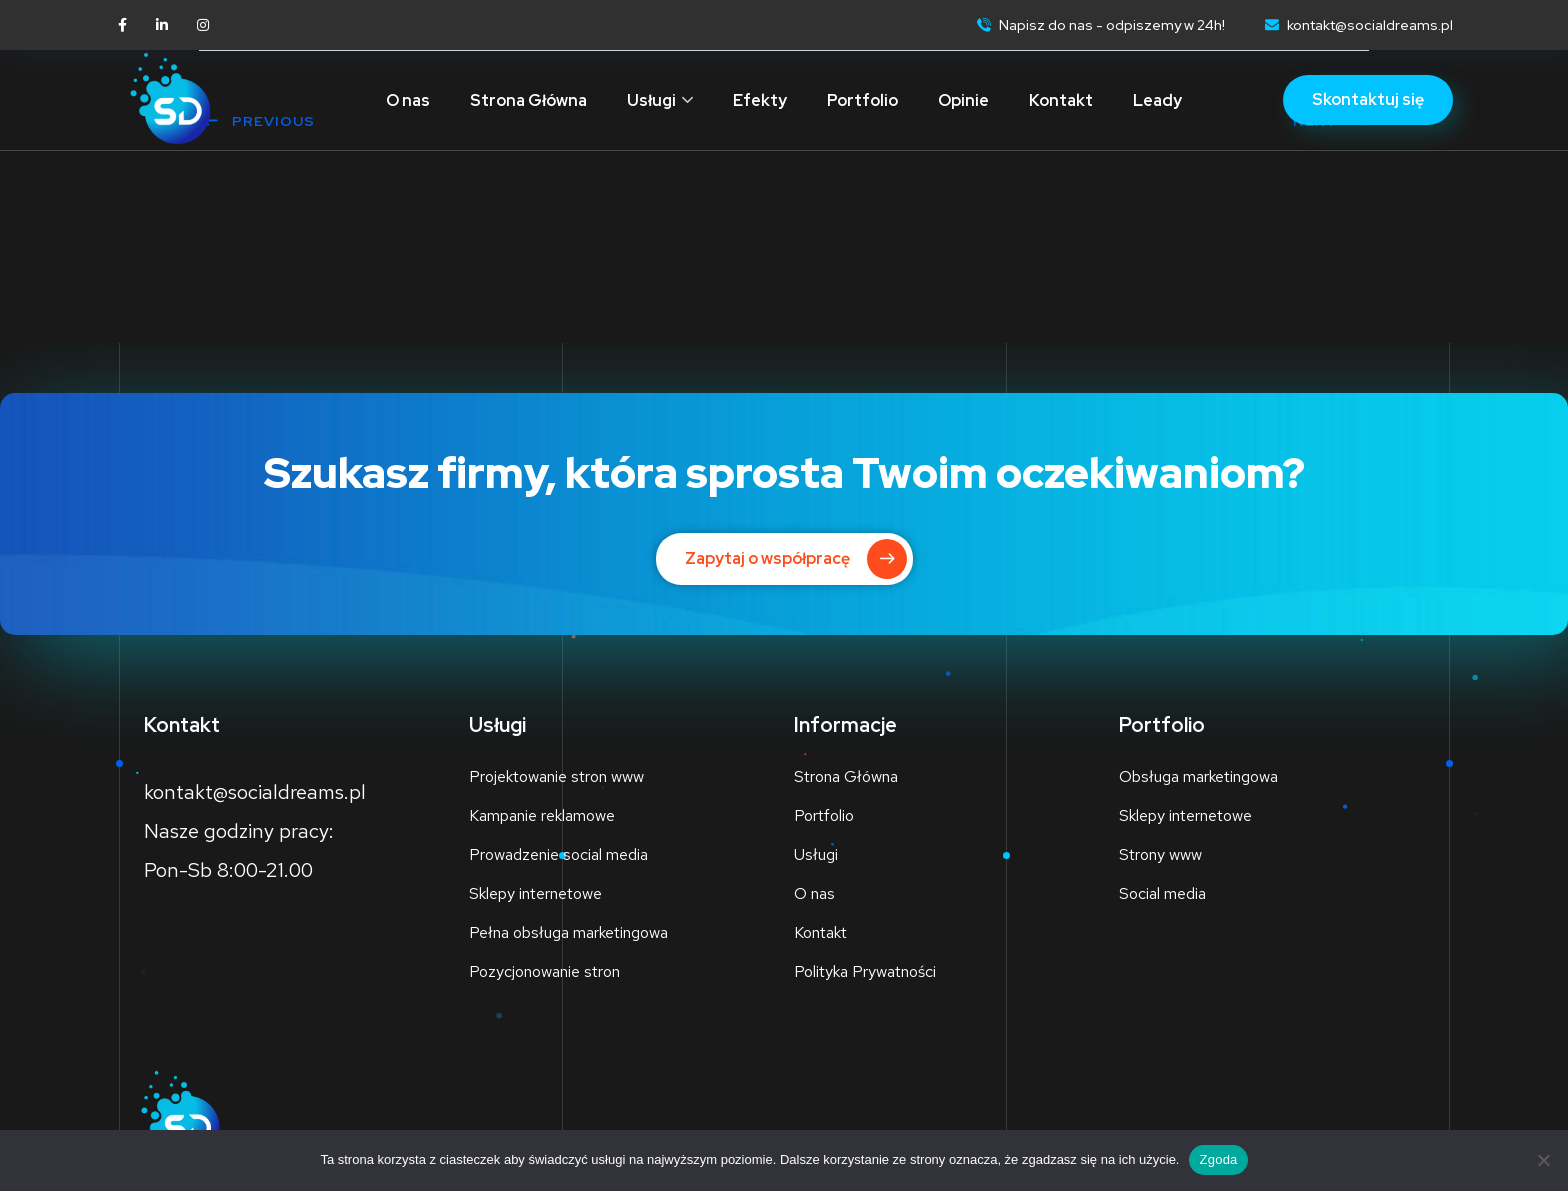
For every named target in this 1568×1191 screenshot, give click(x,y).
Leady (1157, 100)
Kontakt (1061, 100)
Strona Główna (528, 100)
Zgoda (1218, 1159)
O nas (408, 100)
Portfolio (862, 100)
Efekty (760, 100)
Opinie (963, 100)
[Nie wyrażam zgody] (1543, 1160)
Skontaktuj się (1368, 99)
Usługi (651, 100)
